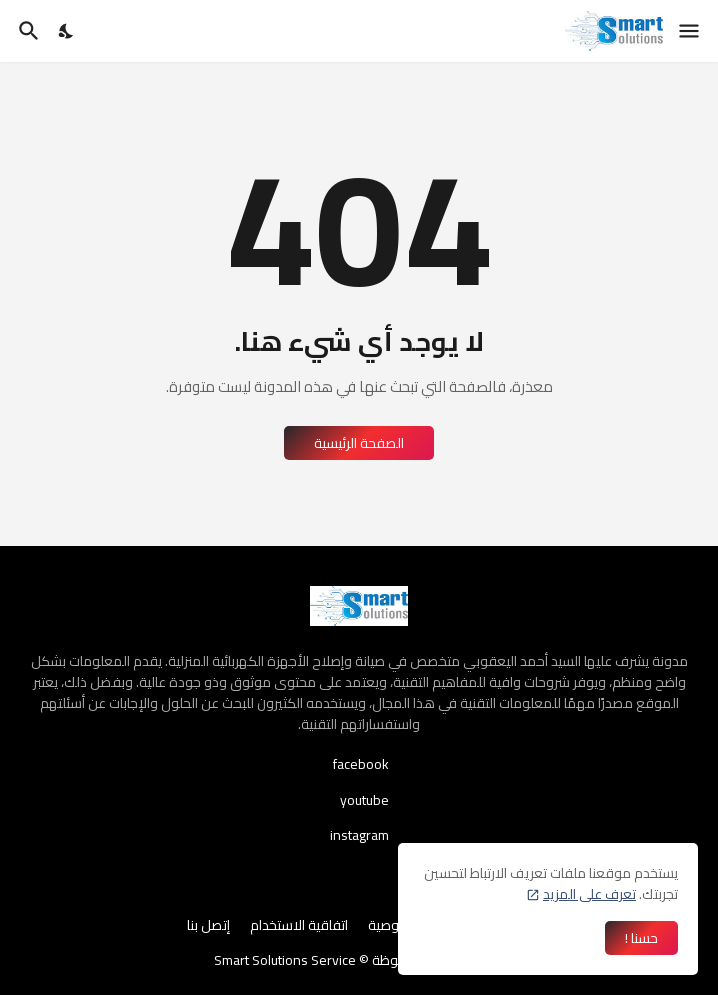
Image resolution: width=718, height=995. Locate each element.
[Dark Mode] (67, 31)
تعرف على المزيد (589, 894)
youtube (364, 800)
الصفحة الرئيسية (359, 443)
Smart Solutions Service (285, 960)
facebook (361, 766)
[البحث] (26, 31)
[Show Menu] (690, 31)
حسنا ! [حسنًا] (641, 938)
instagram (359, 834)
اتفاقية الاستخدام (299, 926)
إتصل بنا (208, 926)
